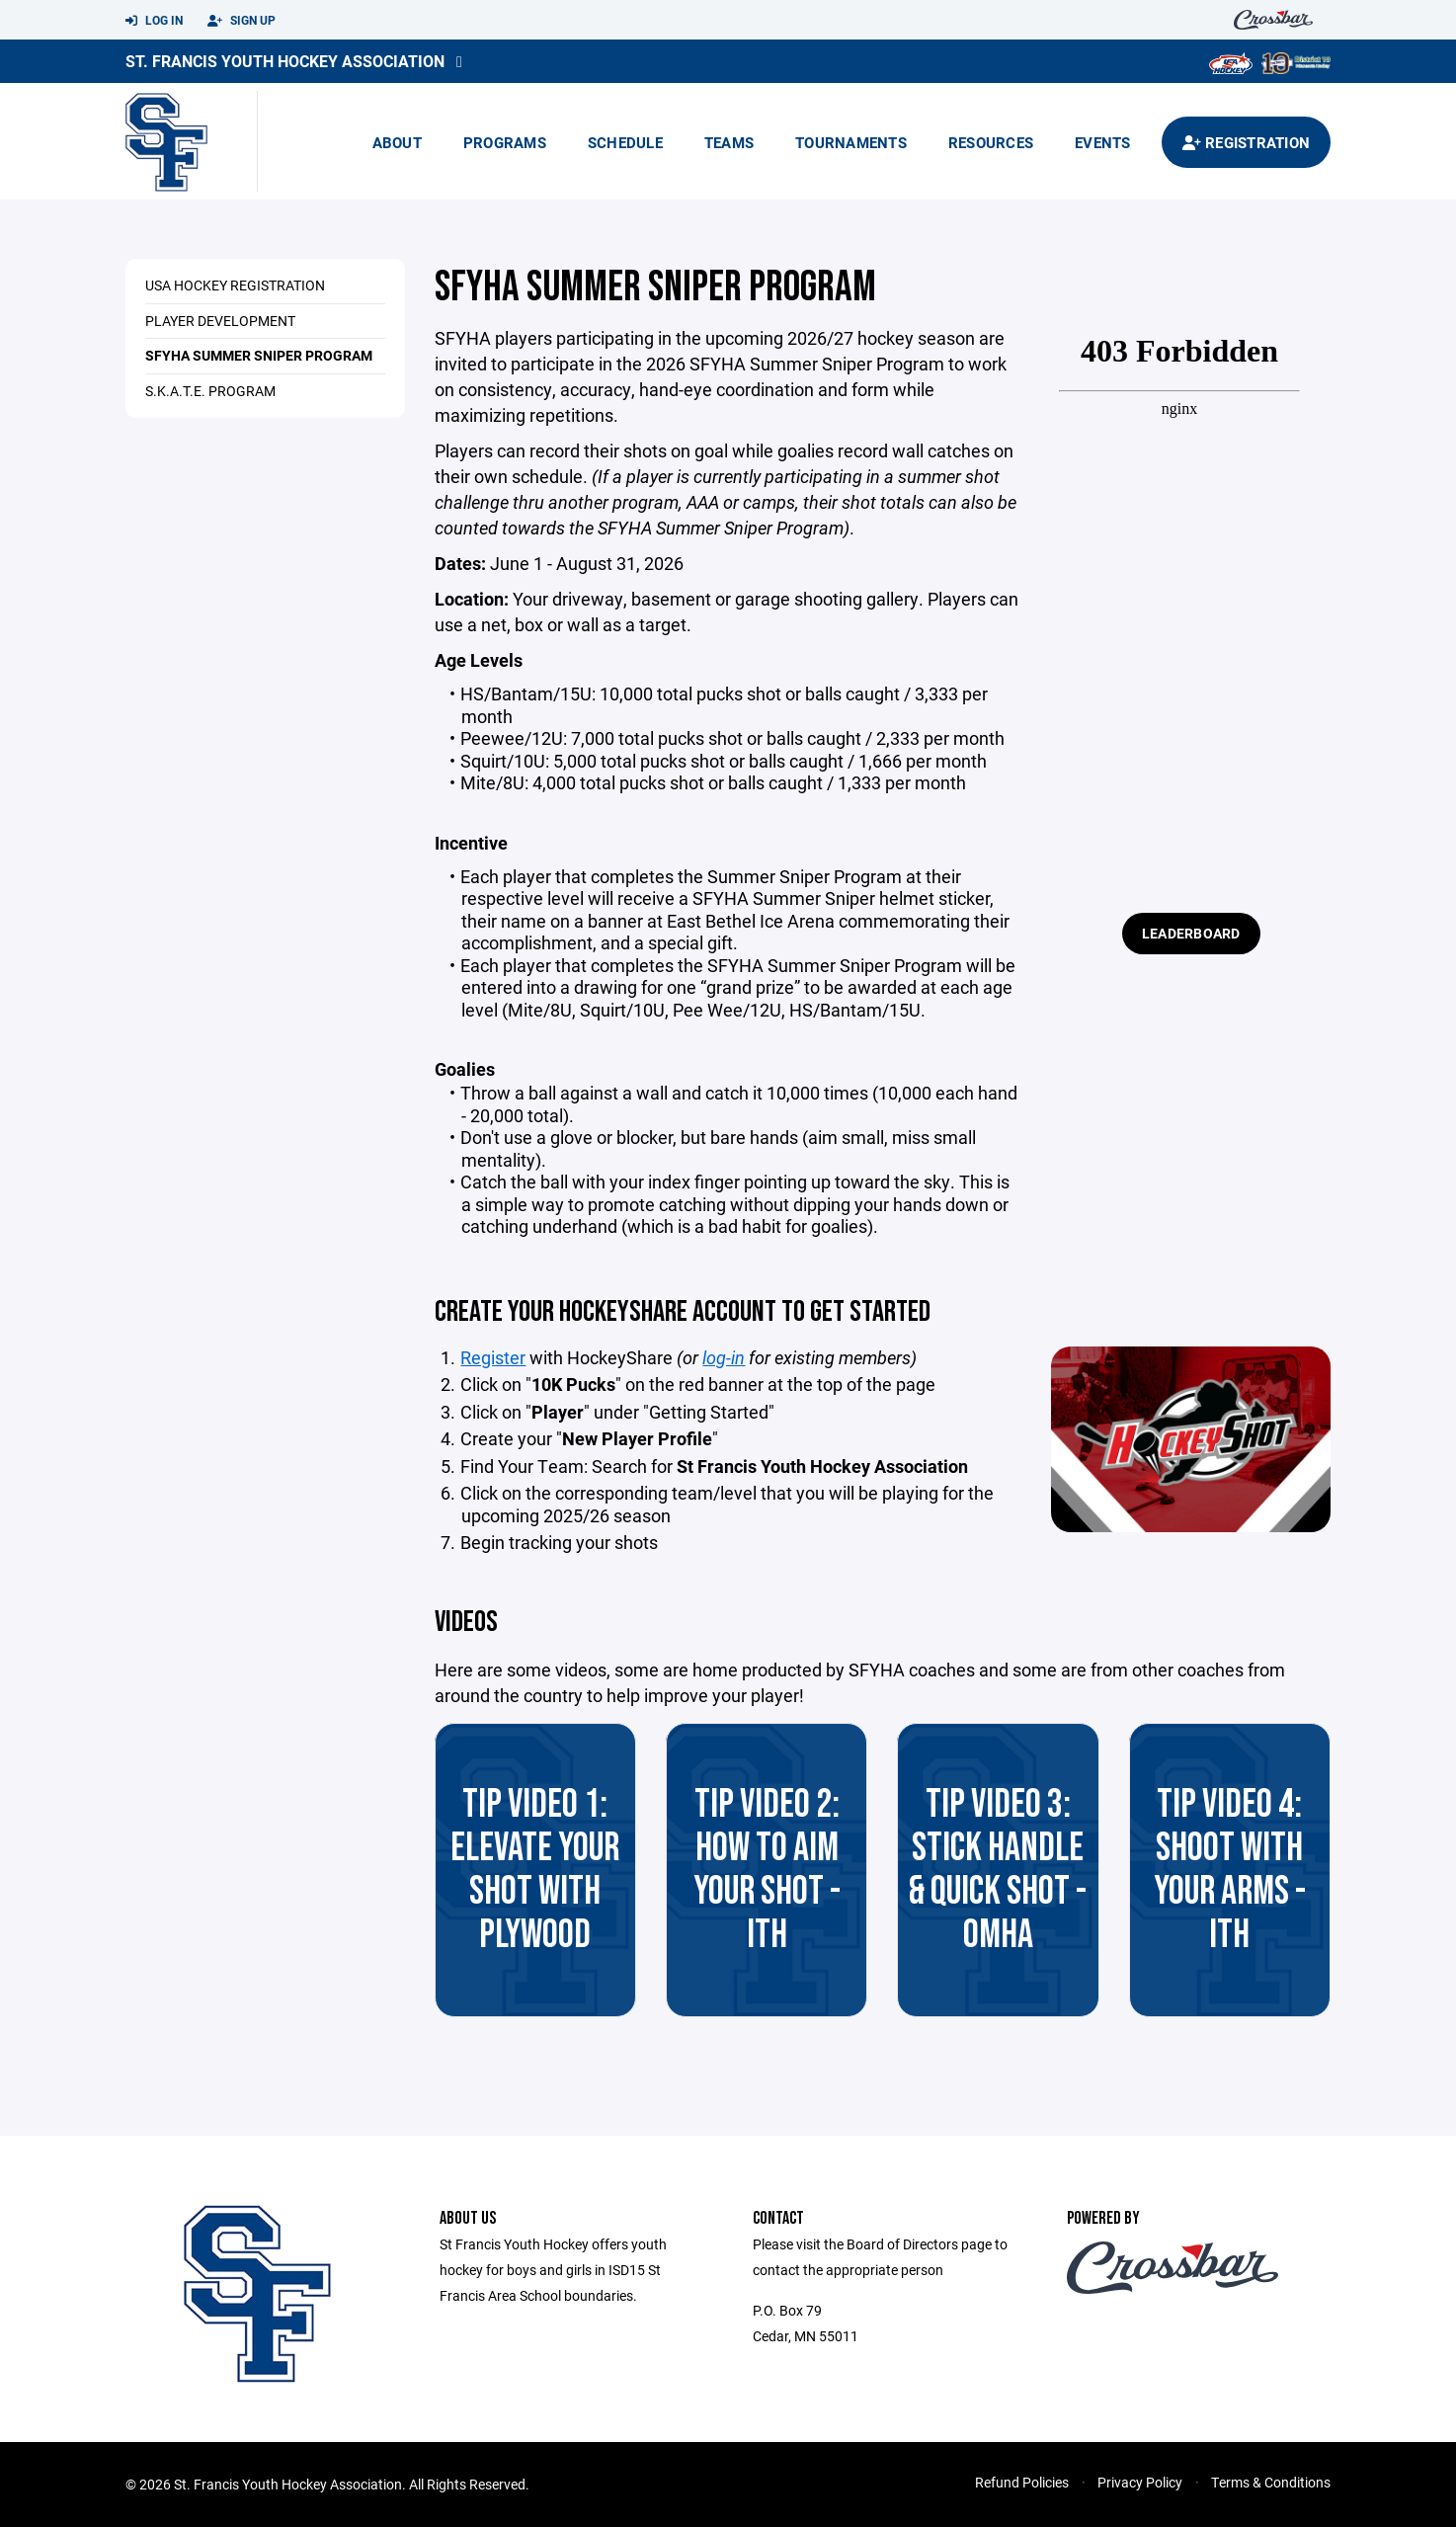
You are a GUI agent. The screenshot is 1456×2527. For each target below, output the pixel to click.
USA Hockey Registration (235, 285)
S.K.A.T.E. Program (210, 390)
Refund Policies (1022, 2482)
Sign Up (241, 21)
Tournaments (851, 142)
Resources (990, 142)
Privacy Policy (1139, 2482)
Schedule (625, 142)
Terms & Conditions (1271, 2482)
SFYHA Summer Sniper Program (258, 355)
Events (1103, 142)
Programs (504, 142)
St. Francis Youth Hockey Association (285, 60)
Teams (729, 142)
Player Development (220, 320)
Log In (154, 21)
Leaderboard (1191, 933)
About (397, 142)
